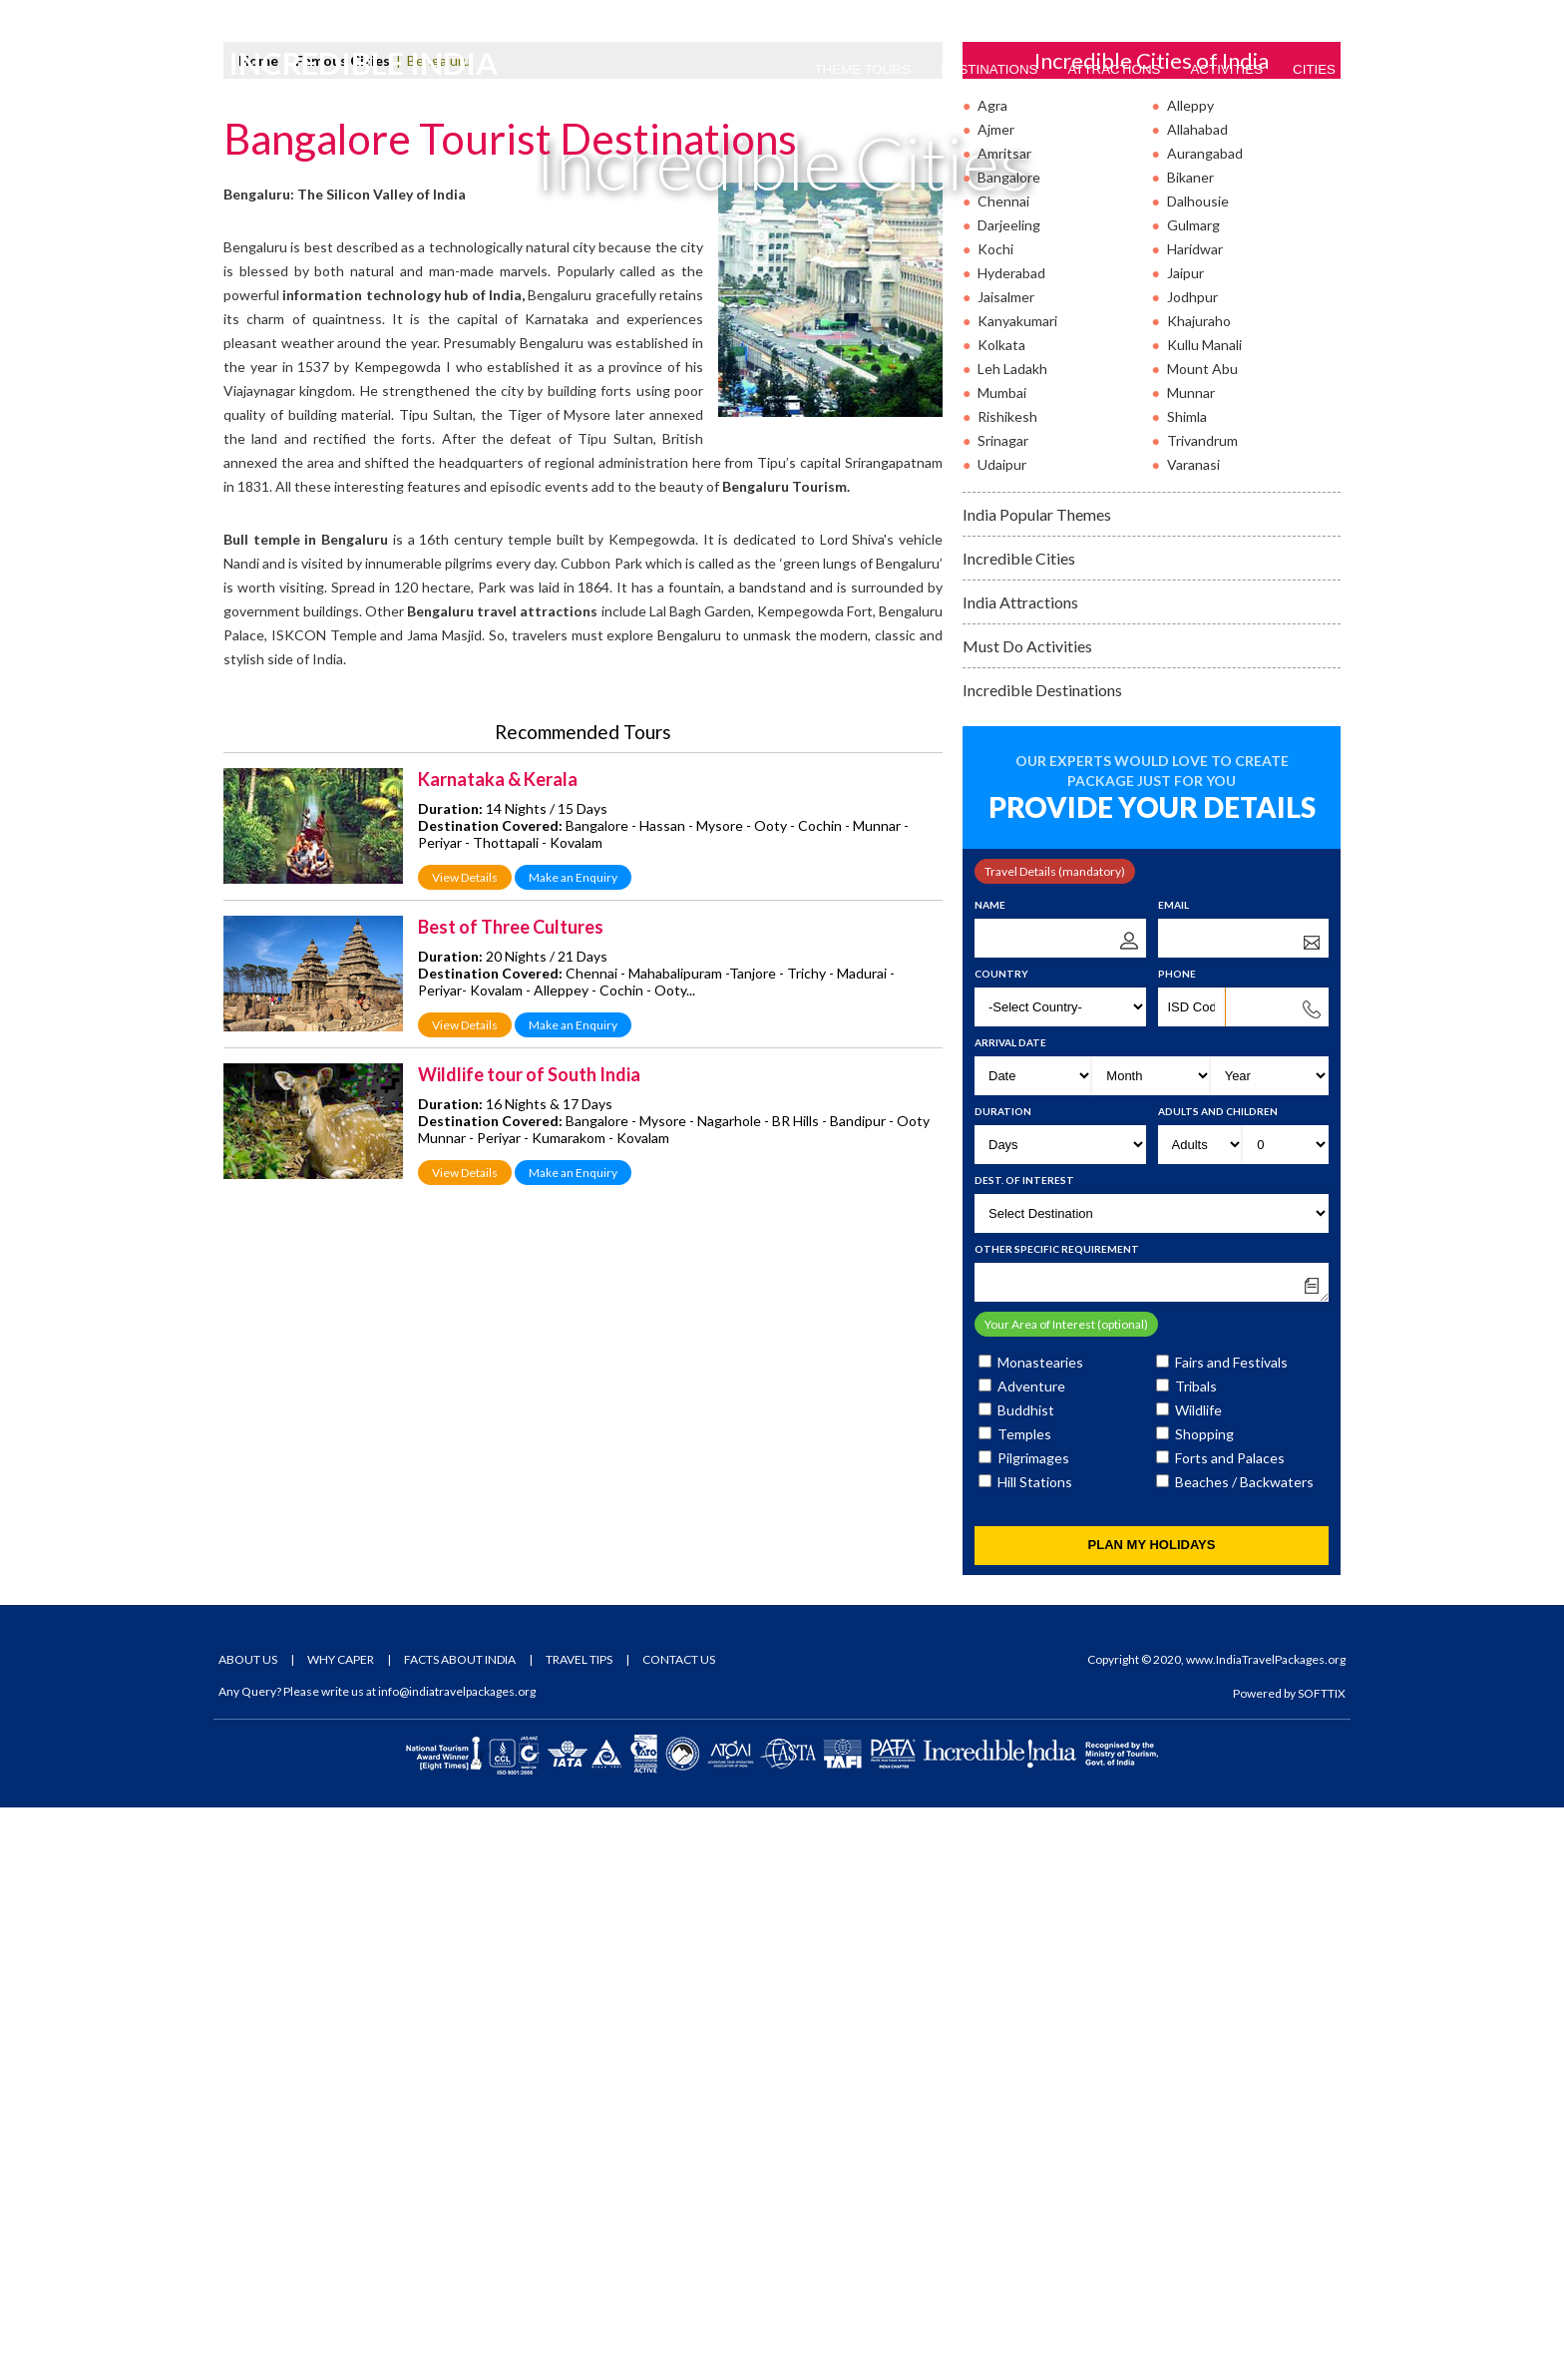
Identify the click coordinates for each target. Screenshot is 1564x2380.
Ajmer (996, 701)
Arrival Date (1010, 1615)
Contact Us (678, 2231)
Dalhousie (1198, 773)
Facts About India (460, 2231)
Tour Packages (1172, 16)
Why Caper (340, 2231)
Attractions (1113, 69)
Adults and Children (1218, 1684)
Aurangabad (1205, 725)
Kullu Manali (1204, 917)
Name (990, 1477)
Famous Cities (342, 632)
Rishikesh (1007, 989)
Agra (992, 677)
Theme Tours (862, 69)
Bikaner (1190, 749)
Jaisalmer (1006, 869)
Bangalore (1009, 749)
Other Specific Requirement (1057, 1821)
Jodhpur (1192, 869)
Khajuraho (1199, 893)
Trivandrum (1202, 1012)
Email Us (382, 16)
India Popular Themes (1037, 1086)
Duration (1003, 1684)
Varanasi (1193, 1036)
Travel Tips (579, 2231)
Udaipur (1002, 1036)
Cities (1314, 69)
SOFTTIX (1322, 2265)
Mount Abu (1202, 941)
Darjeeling (1009, 797)
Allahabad (1197, 701)
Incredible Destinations (1042, 1262)
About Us (247, 2231)
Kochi (995, 821)
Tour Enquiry (1293, 16)
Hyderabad (1011, 845)
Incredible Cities (1019, 1130)
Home (258, 632)
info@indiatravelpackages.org (457, 2263)
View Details (465, 1449)
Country (1001, 1546)
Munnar (1191, 965)
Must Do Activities (1027, 1218)
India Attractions (1020, 1174)
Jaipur (1185, 845)
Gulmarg (1193, 797)
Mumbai (1002, 965)
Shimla (1187, 989)
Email (1173, 1477)
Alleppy (1190, 677)
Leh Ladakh (1012, 941)
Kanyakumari (1017, 893)
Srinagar (1003, 1012)
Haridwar (1195, 821)
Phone (1177, 1546)
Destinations (989, 69)
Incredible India (366, 71)
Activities (1226, 69)
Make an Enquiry (573, 1449)
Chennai (1003, 773)
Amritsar (1004, 725)
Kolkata (1001, 917)
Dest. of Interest (1024, 1753)
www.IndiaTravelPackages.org (1266, 2231)
